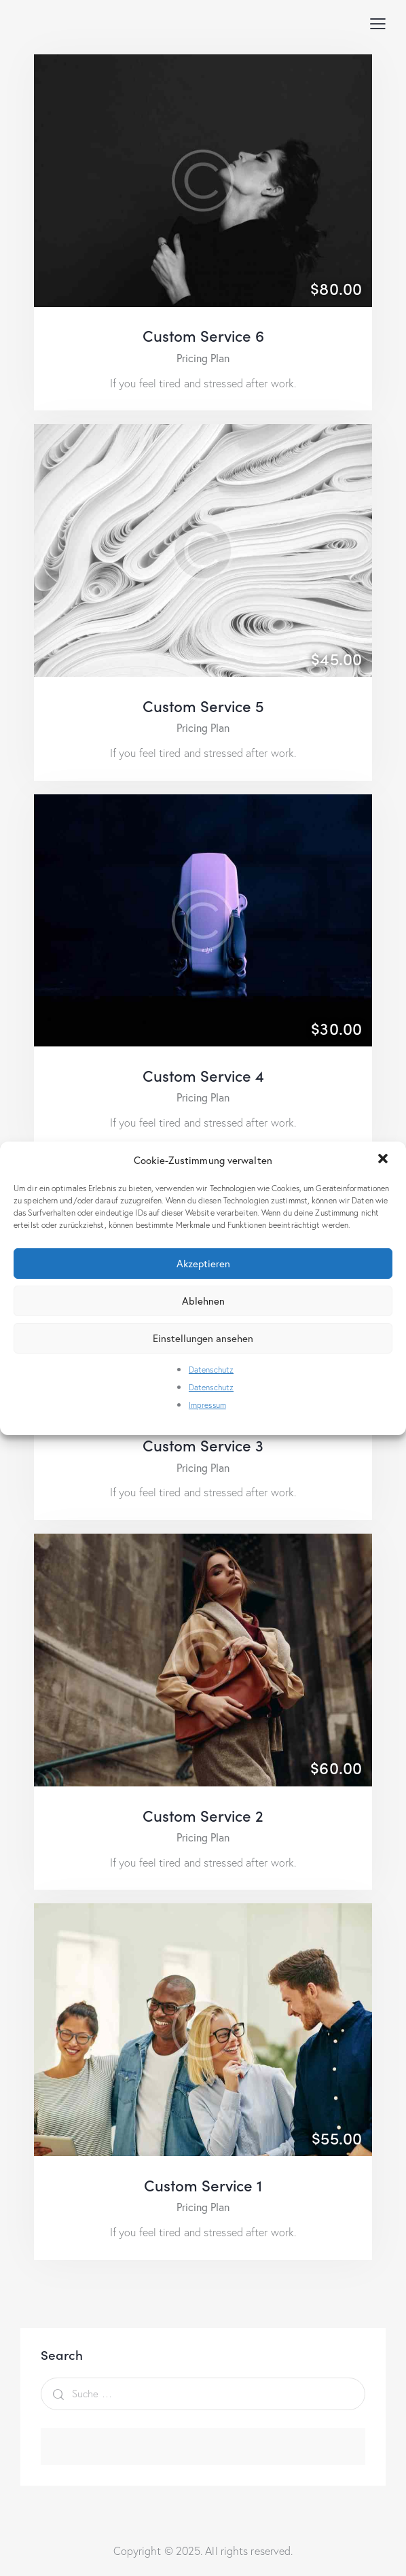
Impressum (207, 1405)
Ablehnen (203, 1300)
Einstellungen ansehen (203, 1338)
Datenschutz (211, 1369)
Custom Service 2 (203, 1815)
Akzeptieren (203, 1263)
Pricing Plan (203, 358)
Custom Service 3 (203, 1445)
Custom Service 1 (203, 2185)
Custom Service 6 (203, 335)
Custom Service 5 (203, 705)
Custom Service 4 (203, 1075)
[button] (384, 1160)
